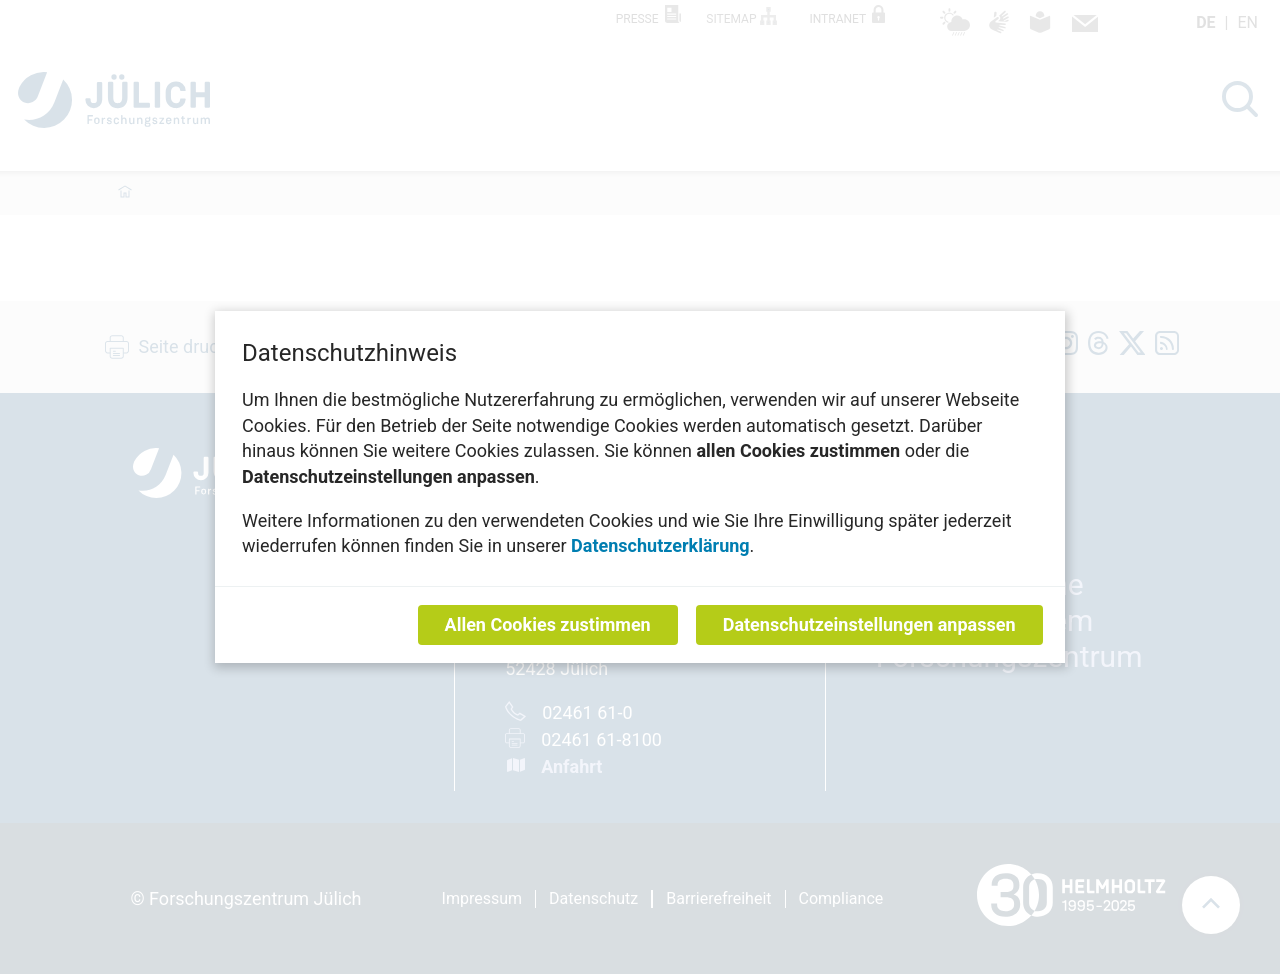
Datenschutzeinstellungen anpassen (869, 624)
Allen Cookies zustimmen (548, 624)
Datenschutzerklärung (660, 545)
